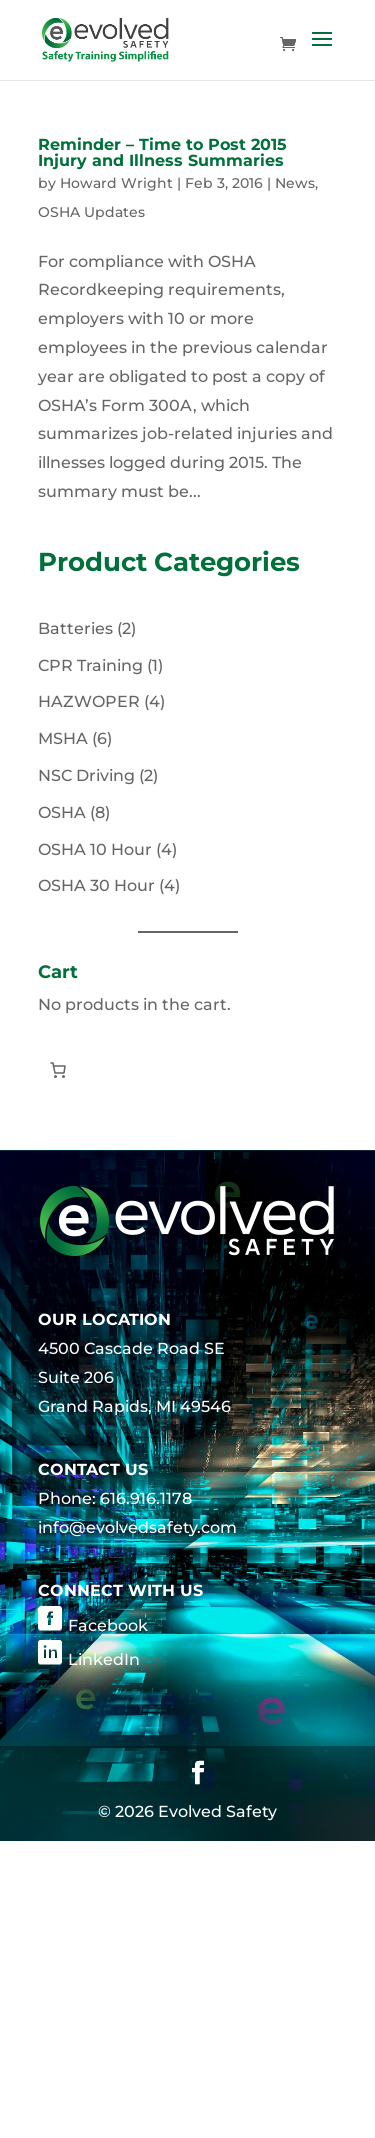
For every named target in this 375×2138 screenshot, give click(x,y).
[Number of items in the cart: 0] (58, 1070)
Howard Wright (116, 183)
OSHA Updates (91, 212)
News (295, 183)
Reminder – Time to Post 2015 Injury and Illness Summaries (162, 152)
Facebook (108, 1625)
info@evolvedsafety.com (137, 1527)
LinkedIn (104, 1659)
